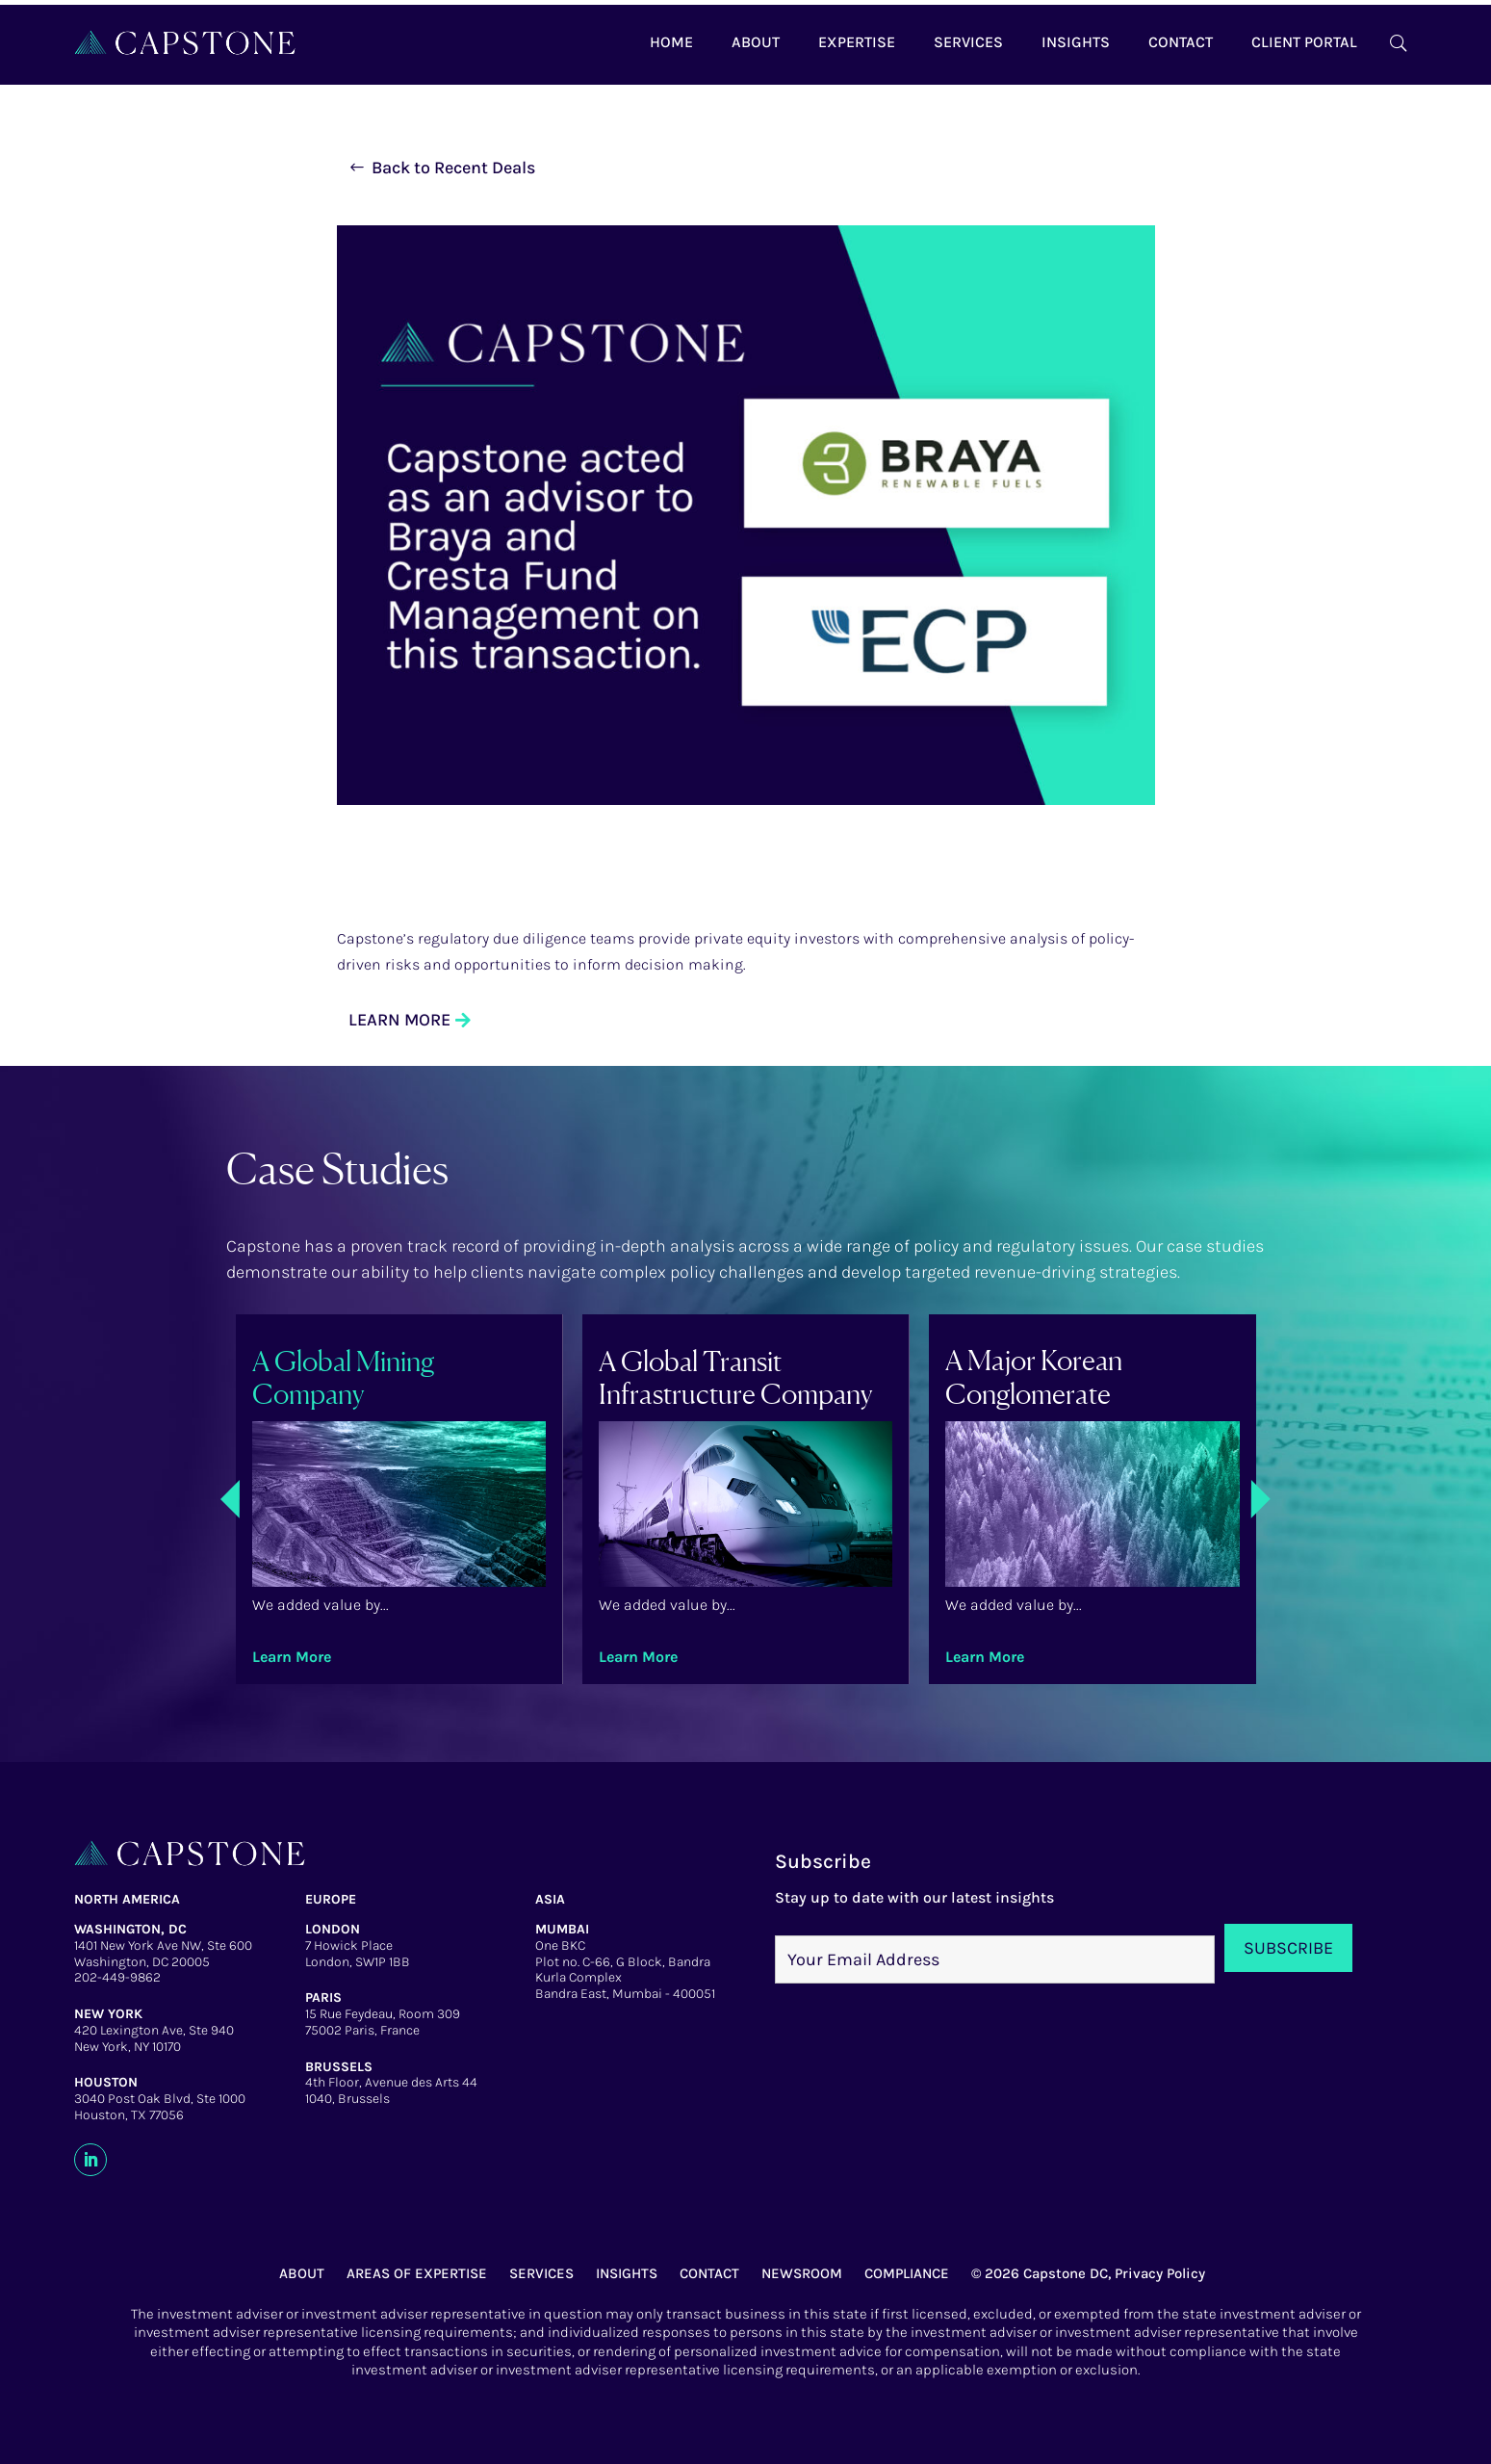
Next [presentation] (1446, 1499)
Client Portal (1304, 42)
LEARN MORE (399, 1019)
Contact (1180, 42)
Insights (1075, 42)
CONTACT (709, 2273)
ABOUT (301, 2273)
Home (671, 42)
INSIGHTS (626, 2273)
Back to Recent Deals (453, 167)
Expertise (856, 42)
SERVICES (541, 2273)
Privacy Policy (1160, 2273)
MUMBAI (562, 1929)
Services (968, 42)
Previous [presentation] (45, 1501)
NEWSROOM (801, 2273)
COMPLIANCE (906, 2273)
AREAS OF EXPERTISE (417, 2273)
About (756, 42)
